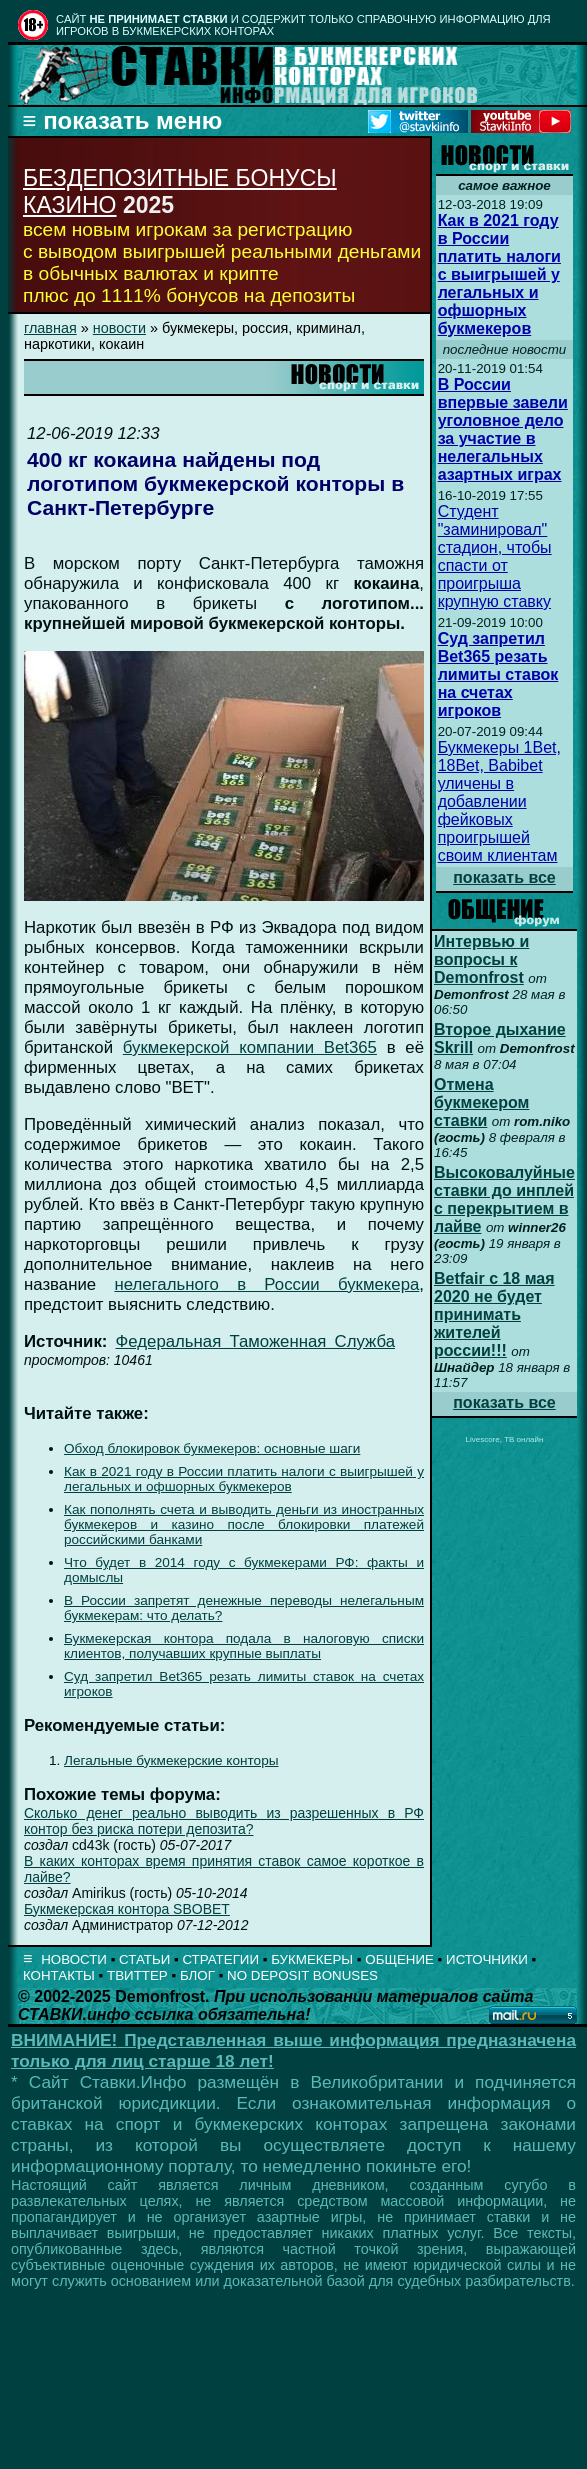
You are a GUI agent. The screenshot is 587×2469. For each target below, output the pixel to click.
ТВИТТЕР (137, 1975)
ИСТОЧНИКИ (487, 1959)
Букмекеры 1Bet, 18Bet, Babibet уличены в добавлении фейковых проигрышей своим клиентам (499, 801)
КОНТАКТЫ (59, 1975)
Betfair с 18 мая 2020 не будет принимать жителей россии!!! (494, 1314)
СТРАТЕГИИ (220, 1959)
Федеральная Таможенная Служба (255, 1341)
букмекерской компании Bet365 (250, 1047)
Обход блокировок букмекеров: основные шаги (212, 1448)
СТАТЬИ (144, 1959)
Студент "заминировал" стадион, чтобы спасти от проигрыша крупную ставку (495, 556)
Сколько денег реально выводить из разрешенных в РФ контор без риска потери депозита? (224, 1821)
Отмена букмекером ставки (481, 1102)
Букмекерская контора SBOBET (127, 1909)
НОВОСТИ (74, 1959)
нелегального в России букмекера (266, 1284)
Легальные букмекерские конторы (171, 1760)
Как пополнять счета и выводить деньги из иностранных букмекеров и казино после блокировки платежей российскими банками (244, 1524)
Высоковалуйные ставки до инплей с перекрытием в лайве (504, 1199)
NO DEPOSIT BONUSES (302, 1975)
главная (50, 328)
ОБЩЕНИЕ (399, 1959)
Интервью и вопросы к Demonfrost (481, 959)
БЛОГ (197, 1975)
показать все (504, 877)
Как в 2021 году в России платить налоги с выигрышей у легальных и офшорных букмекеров (244, 1479)
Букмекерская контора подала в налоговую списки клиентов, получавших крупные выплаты (244, 1646)
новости (119, 328)
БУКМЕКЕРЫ (312, 1959)
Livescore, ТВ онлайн (504, 1439)
